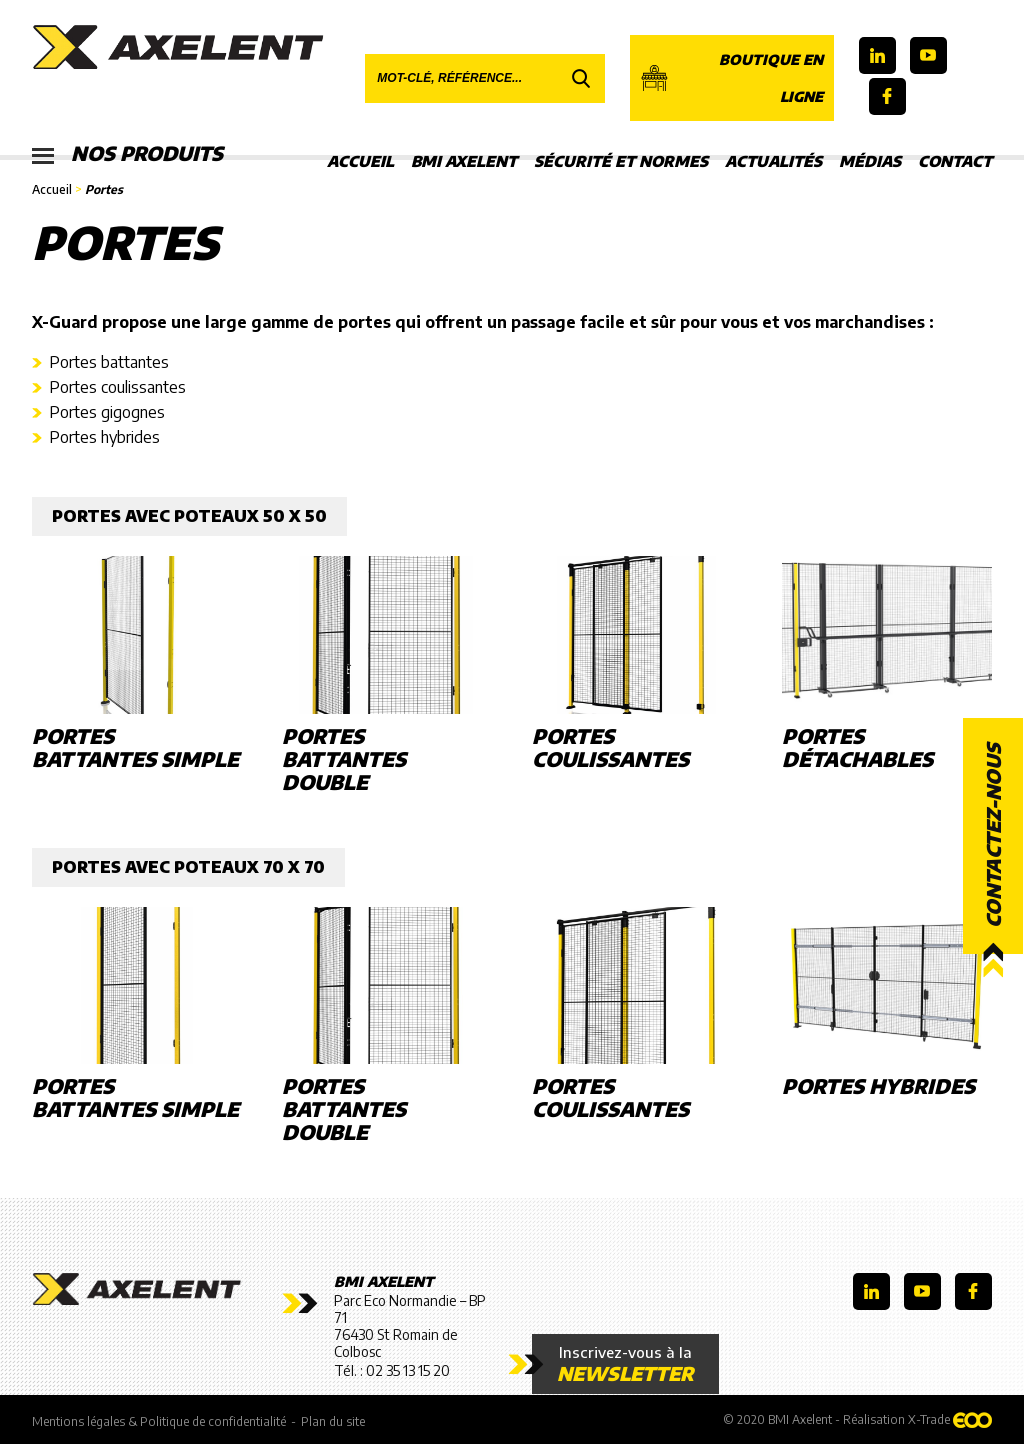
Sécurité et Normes (621, 161)
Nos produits (129, 155)
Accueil (360, 161)
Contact (955, 161)
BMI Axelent (464, 161)
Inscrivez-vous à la (625, 1364)
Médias (870, 161)
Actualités (773, 161)
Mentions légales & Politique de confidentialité (159, 1420)
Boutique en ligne (731, 78)
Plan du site (333, 1420)
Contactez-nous (993, 836)
